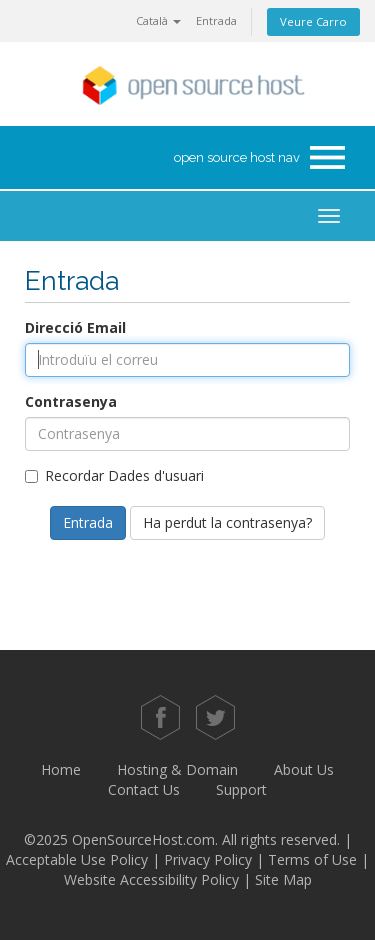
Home (61, 769)
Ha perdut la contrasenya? (227, 522)
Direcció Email (75, 327)
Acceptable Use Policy (77, 859)
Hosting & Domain (177, 769)
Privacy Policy (208, 859)
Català (158, 20)
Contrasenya (71, 401)
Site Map (283, 879)
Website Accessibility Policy (151, 879)
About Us (304, 769)
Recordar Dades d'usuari (114, 475)
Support (241, 789)
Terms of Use (312, 859)
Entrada (216, 20)
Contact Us (144, 789)
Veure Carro (313, 21)
